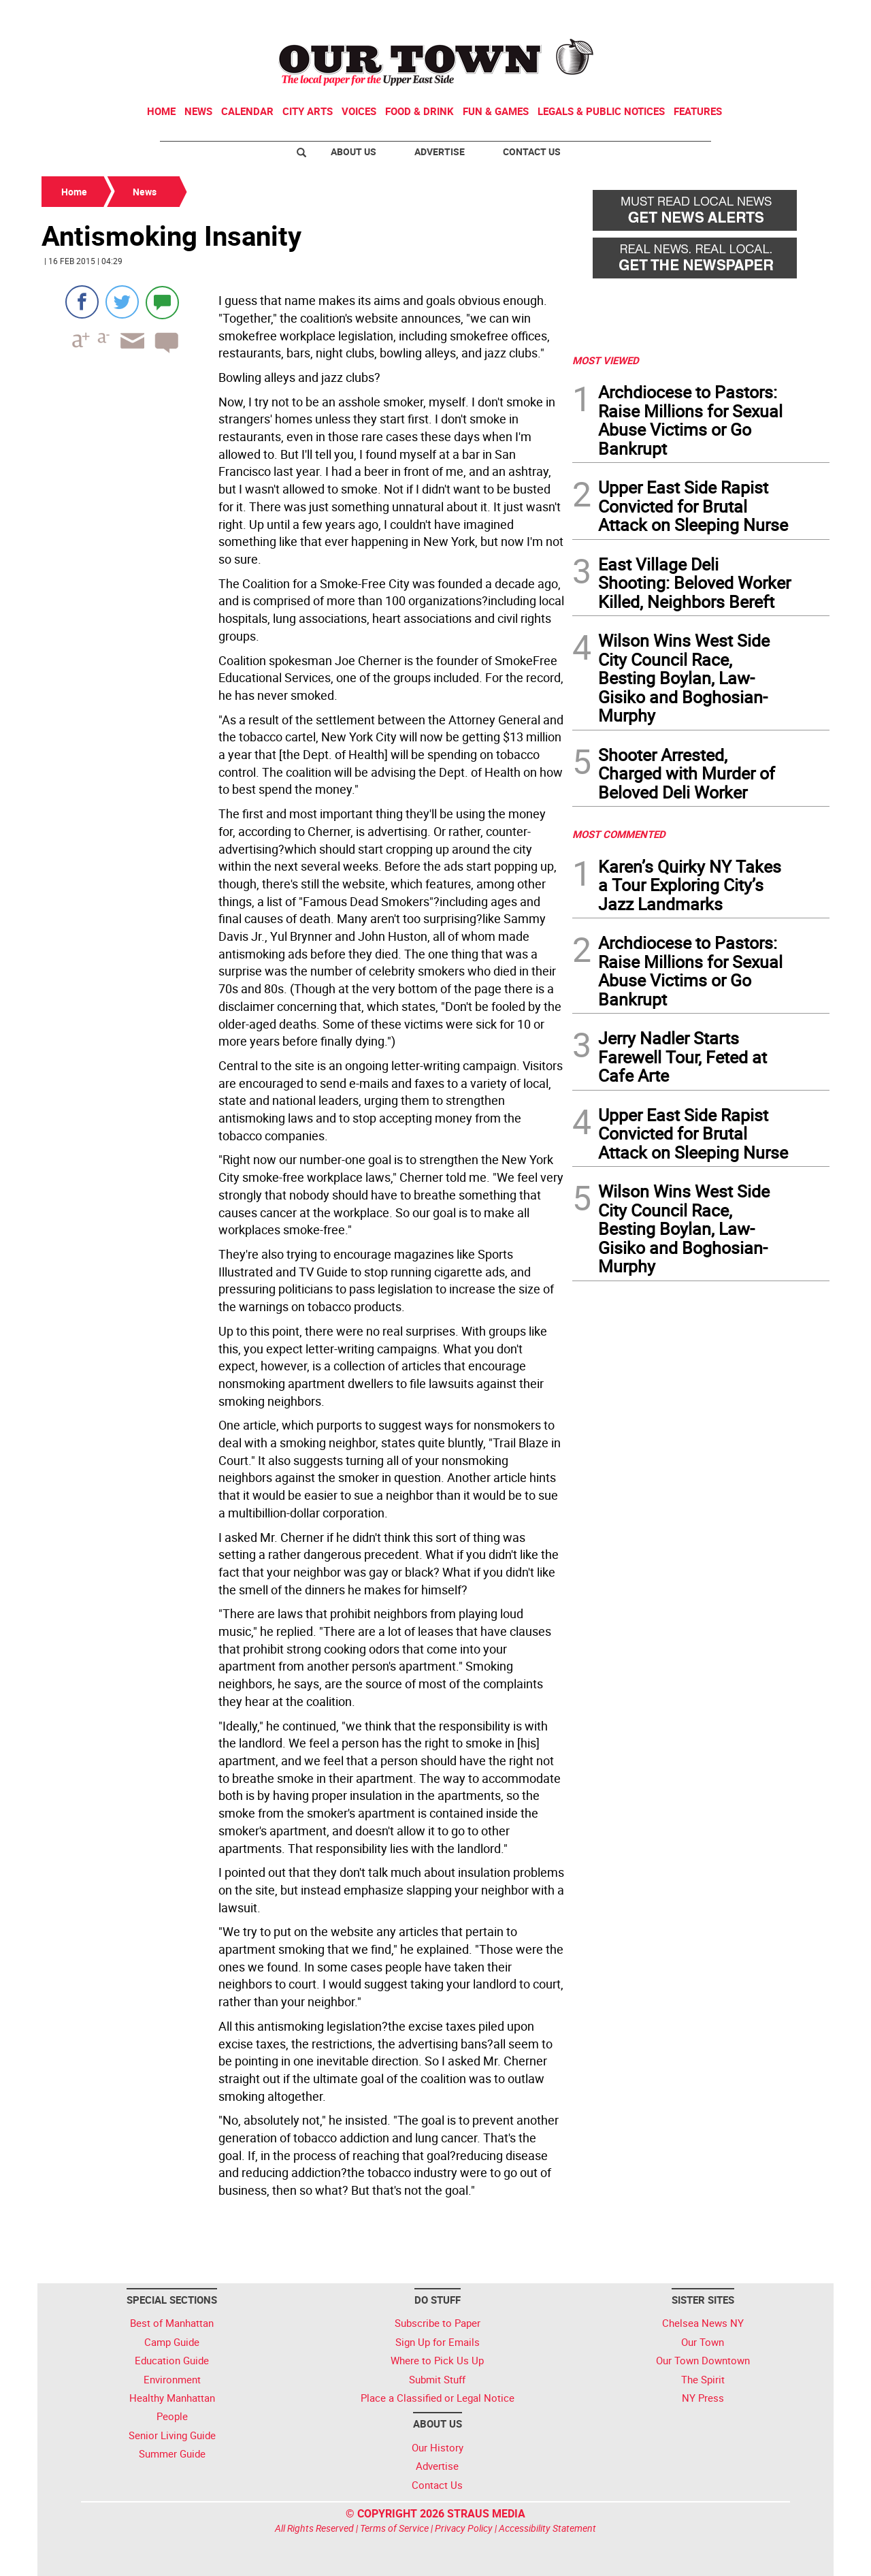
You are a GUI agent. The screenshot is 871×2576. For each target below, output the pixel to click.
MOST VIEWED (605, 360)
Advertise (439, 151)
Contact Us (532, 151)
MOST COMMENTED (618, 834)
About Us (353, 151)
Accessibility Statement (547, 2528)
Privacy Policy (464, 2528)
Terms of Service (394, 2528)
